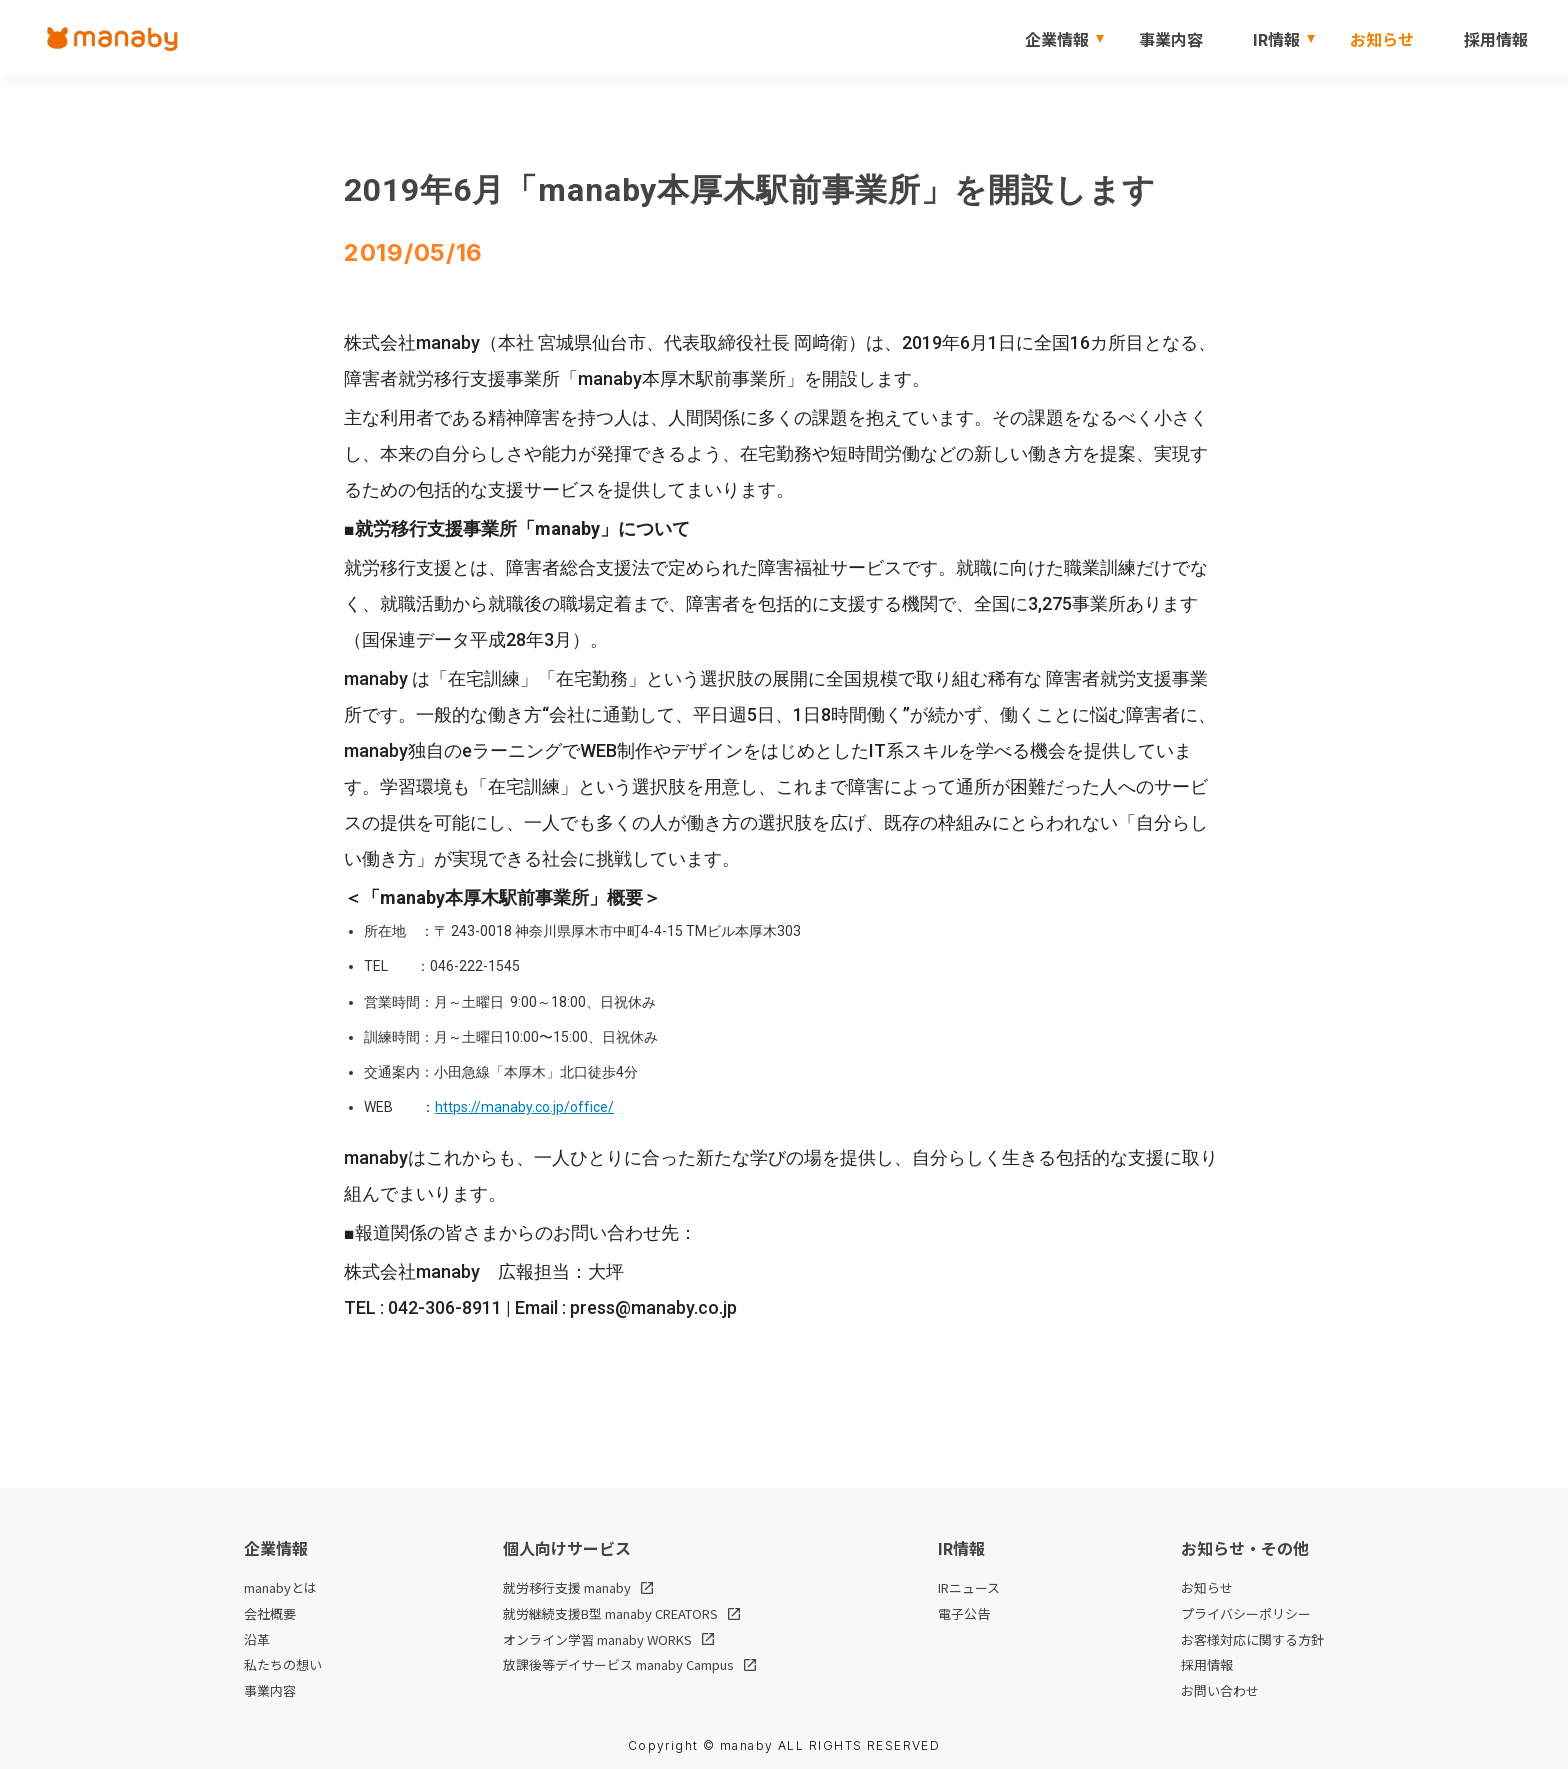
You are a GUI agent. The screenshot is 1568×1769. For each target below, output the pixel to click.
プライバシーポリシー (1246, 1614)
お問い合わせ (1220, 1691)
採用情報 (1496, 39)
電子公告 (964, 1614)
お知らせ (1382, 39)
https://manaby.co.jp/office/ (524, 1107)
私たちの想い (283, 1665)
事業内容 (1171, 39)
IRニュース (969, 1588)
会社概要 (270, 1614)
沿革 (257, 1640)
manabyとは (280, 1588)
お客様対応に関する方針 (1252, 1640)
